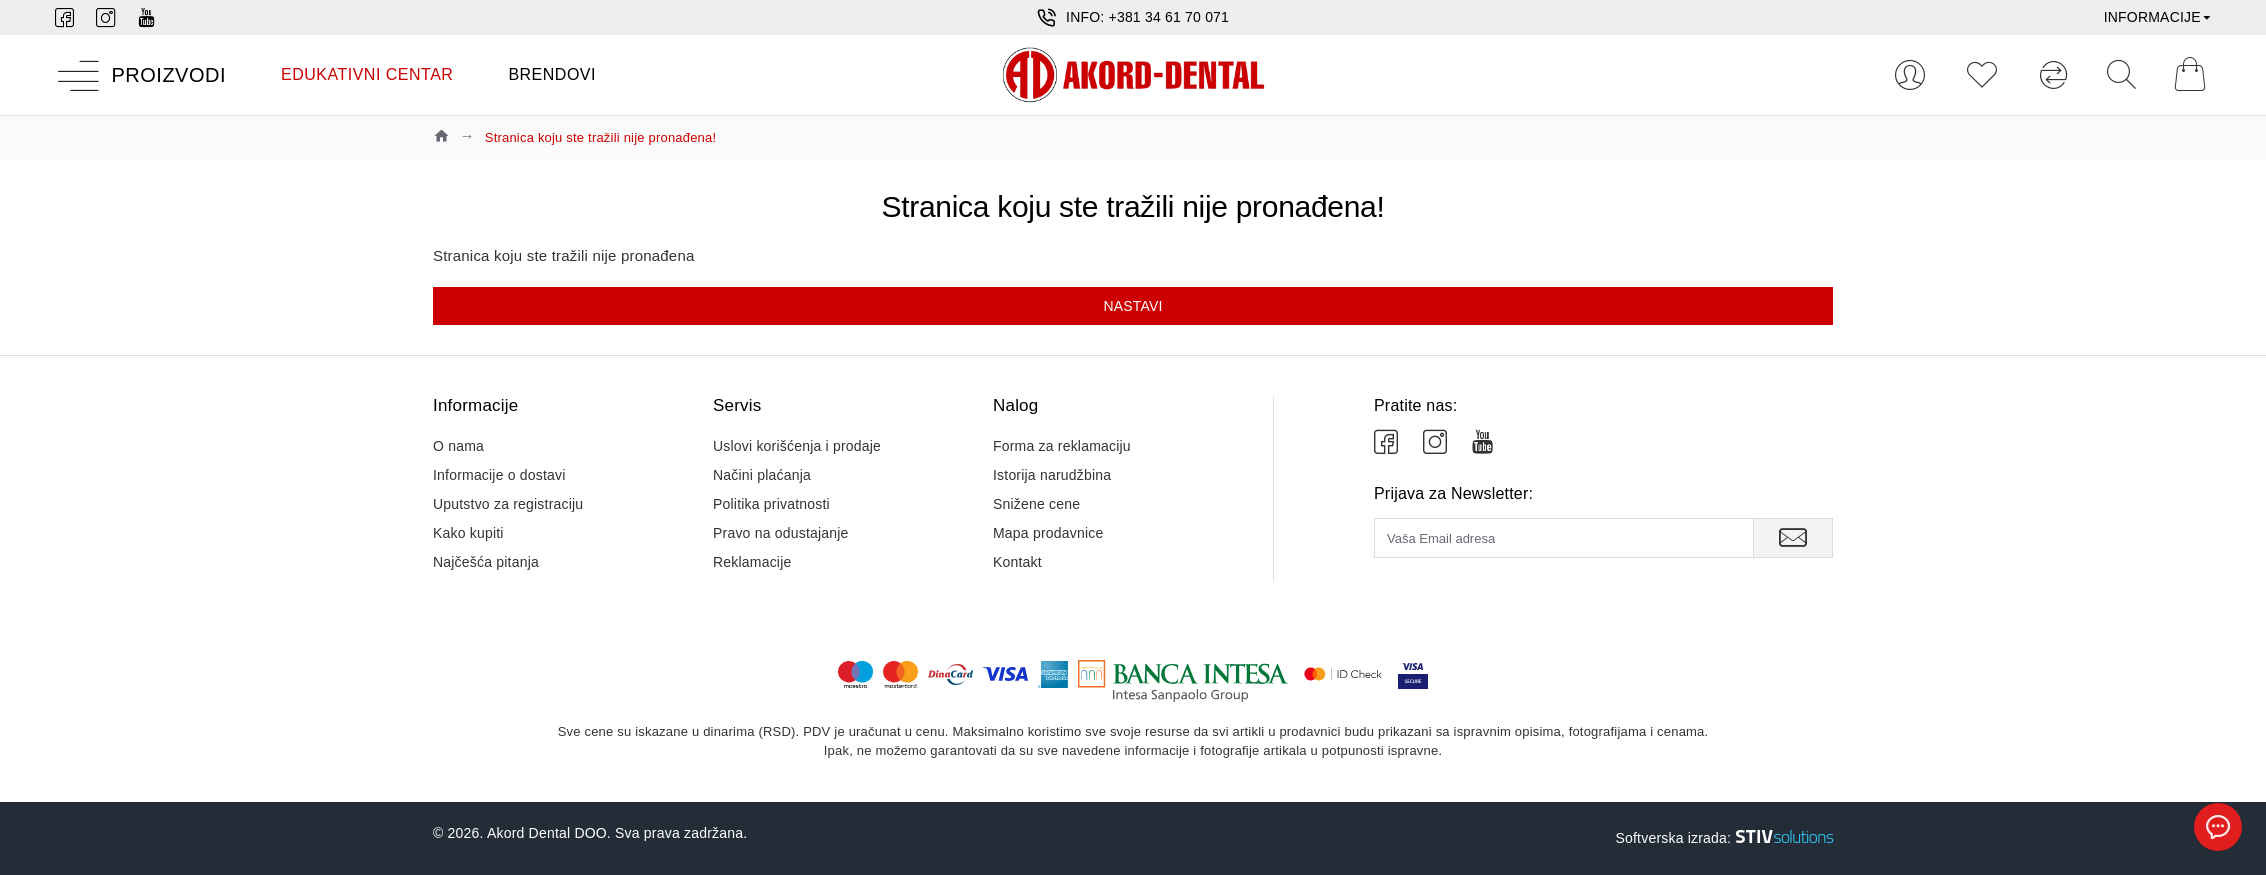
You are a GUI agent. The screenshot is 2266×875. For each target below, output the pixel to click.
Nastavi (1132, 306)
